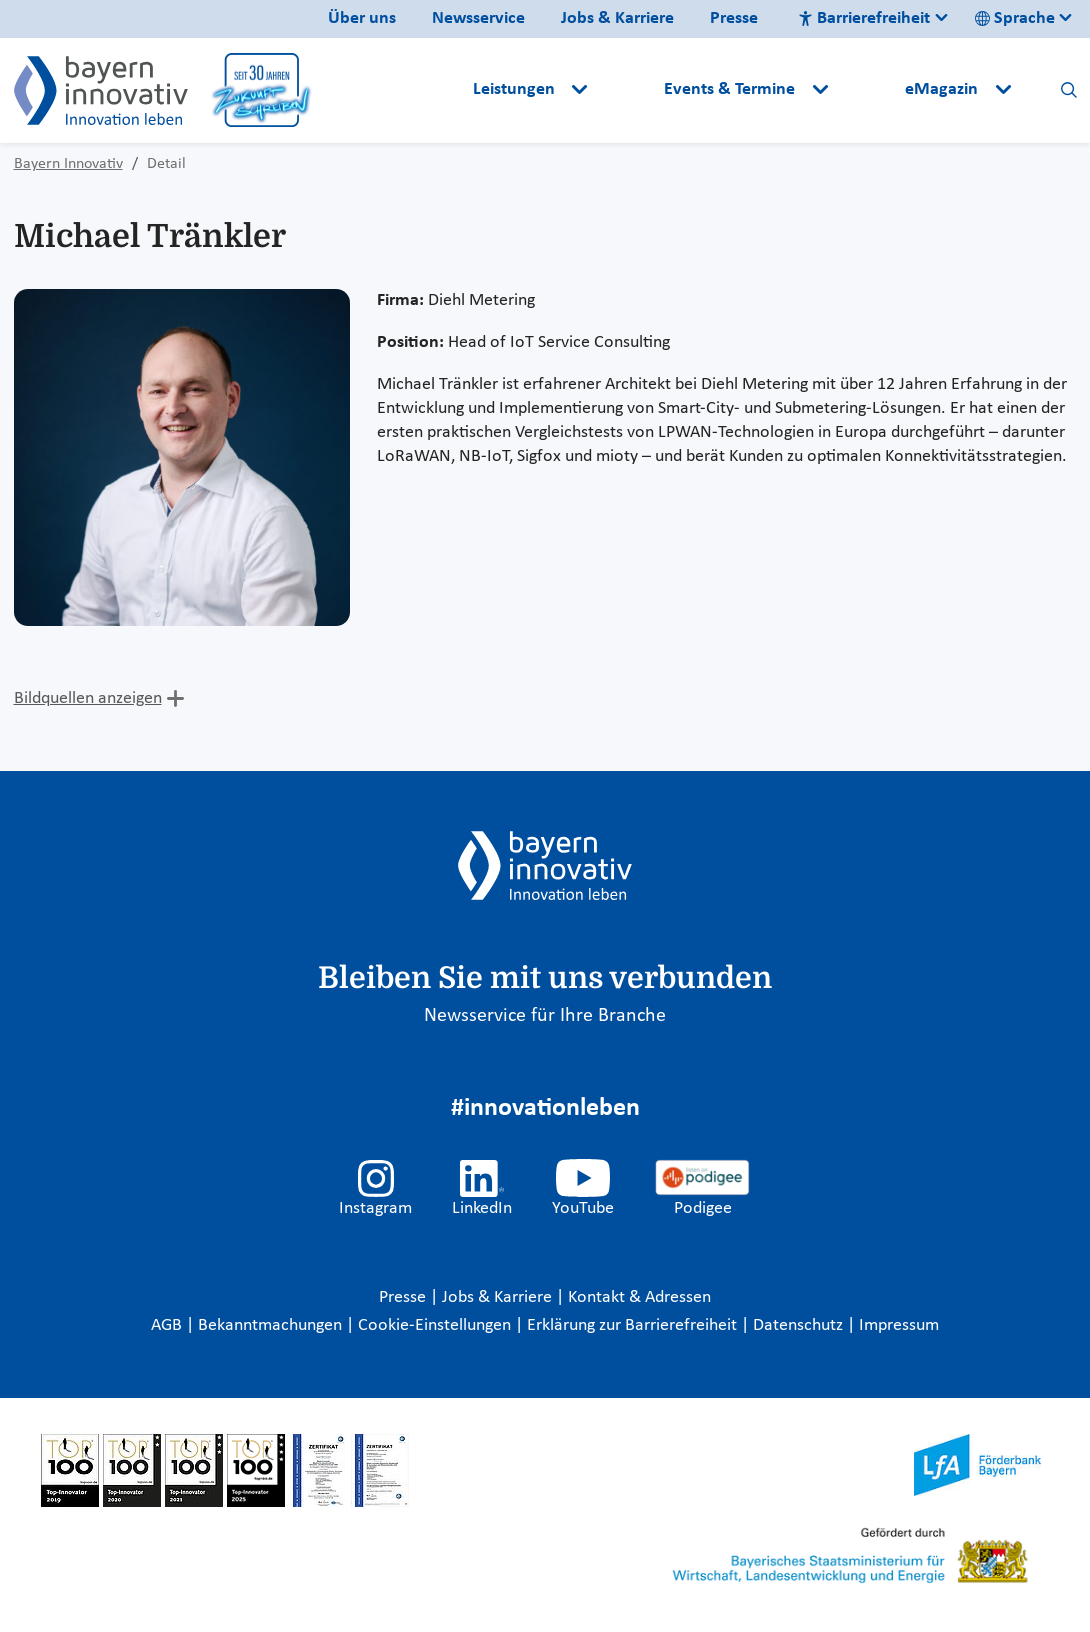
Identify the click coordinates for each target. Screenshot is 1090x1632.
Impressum (899, 1325)
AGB (168, 1325)
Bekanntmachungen (272, 1325)
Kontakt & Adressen (639, 1297)
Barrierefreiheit (864, 18)
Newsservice (478, 18)
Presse (734, 18)
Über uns (362, 18)
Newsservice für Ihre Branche (545, 1016)
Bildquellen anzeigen (88, 698)
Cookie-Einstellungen (434, 1325)
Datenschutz (800, 1325)
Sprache (1015, 18)
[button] (628, 90)
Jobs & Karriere (617, 18)
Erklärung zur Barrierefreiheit (634, 1325)
